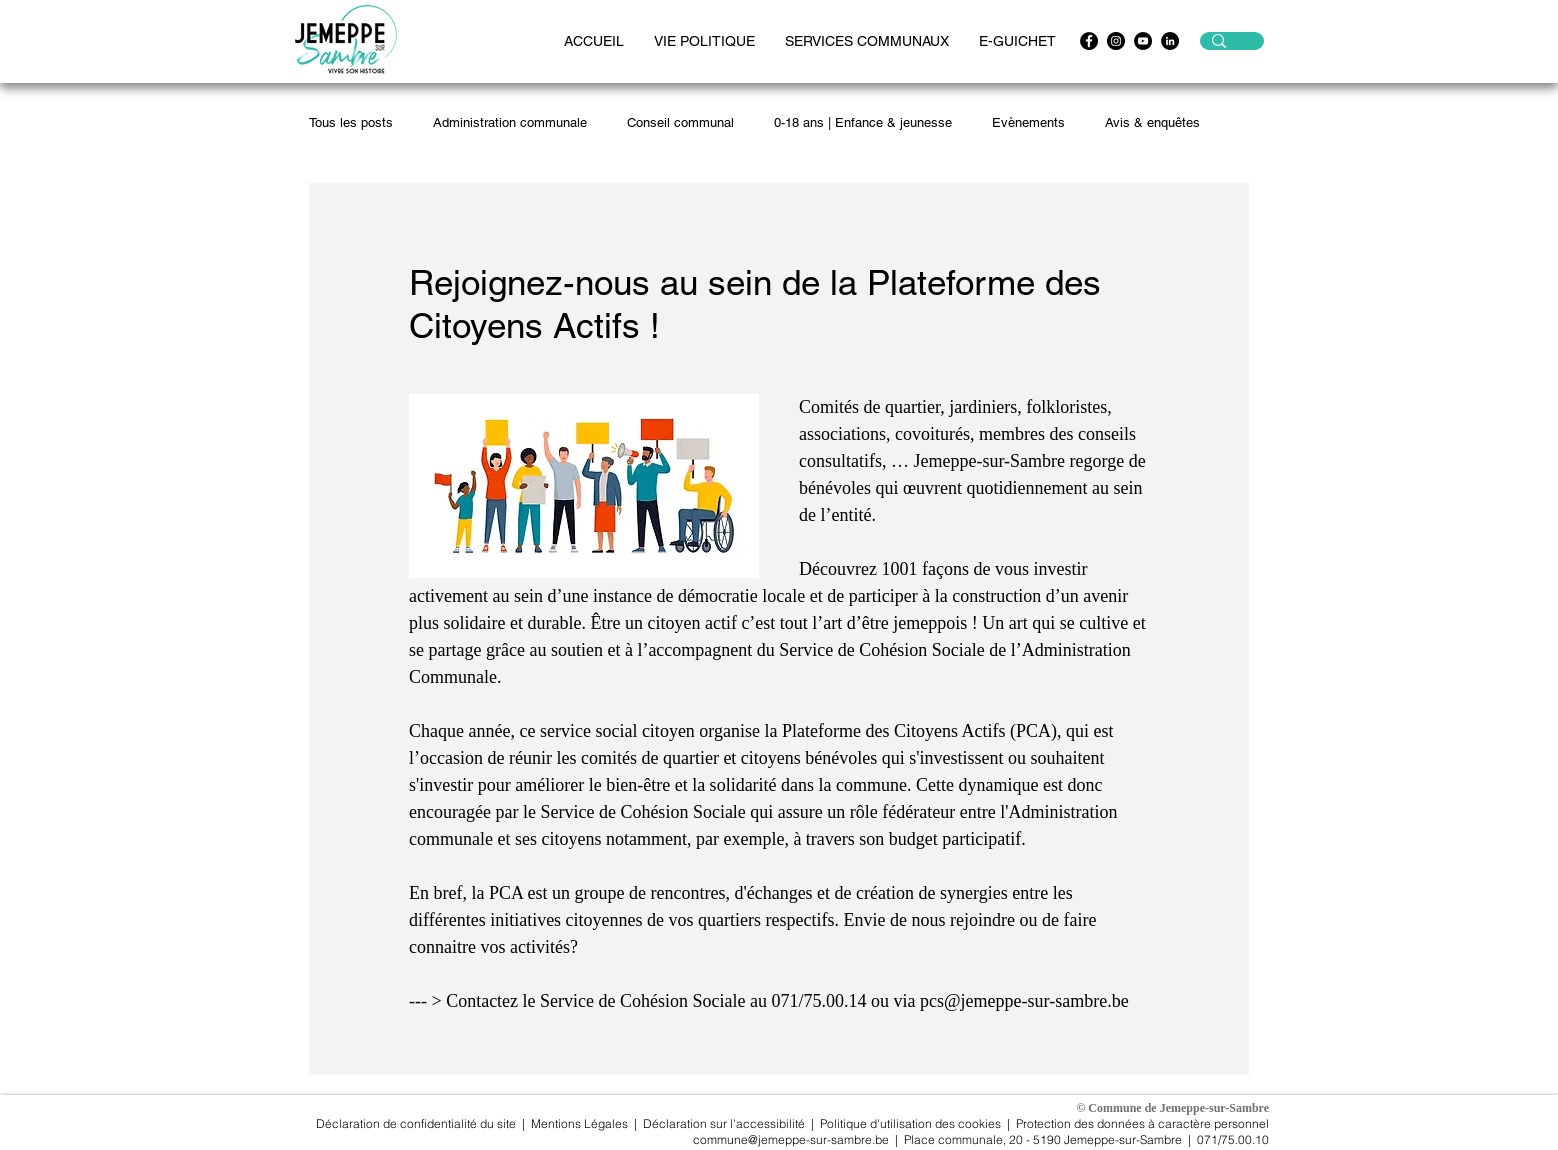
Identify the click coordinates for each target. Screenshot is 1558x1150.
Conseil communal (680, 122)
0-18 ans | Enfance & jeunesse (863, 122)
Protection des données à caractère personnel (1142, 1123)
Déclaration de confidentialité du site (416, 1123)
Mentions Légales (581, 1123)
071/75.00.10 (1233, 1139)
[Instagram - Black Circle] (1116, 41)
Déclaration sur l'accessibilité (724, 1123)
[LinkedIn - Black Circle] (1170, 41)
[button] (704, 41)
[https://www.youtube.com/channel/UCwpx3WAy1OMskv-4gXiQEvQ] (1143, 41)
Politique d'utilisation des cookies (910, 1123)
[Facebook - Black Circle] (1089, 41)
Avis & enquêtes (1152, 122)
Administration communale (510, 122)
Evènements (1028, 122)
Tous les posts (351, 122)
